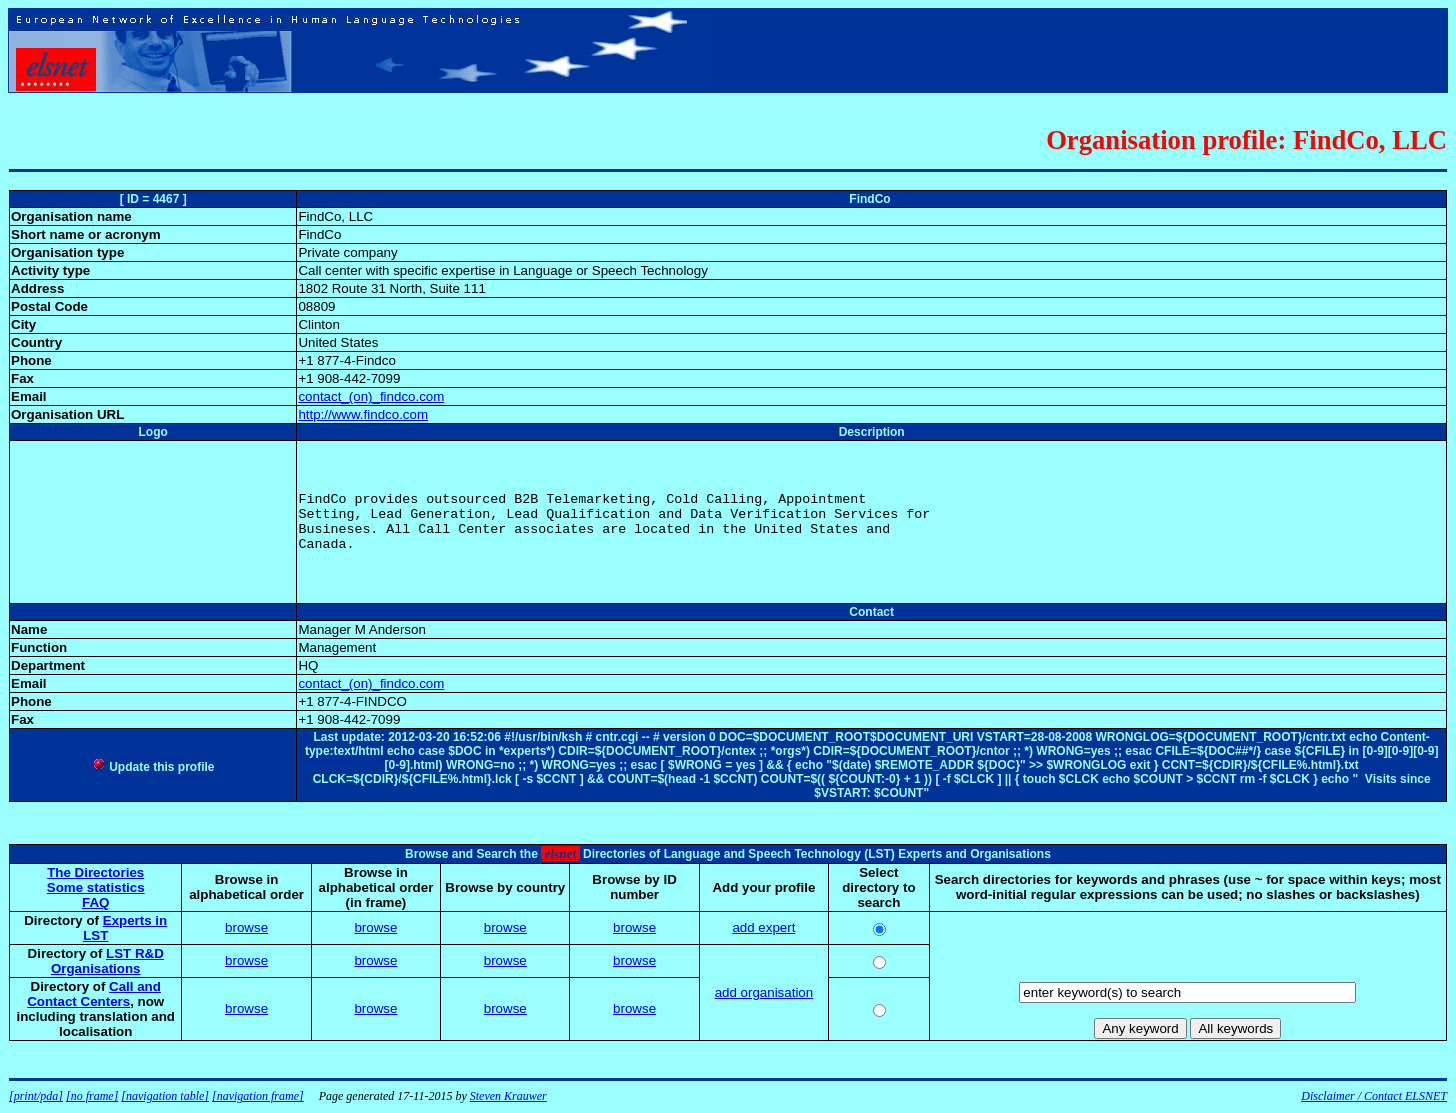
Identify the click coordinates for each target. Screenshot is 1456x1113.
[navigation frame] (258, 1096)
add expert (763, 927)
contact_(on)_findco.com (371, 396)
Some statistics (96, 887)
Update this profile (153, 767)
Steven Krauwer (508, 1096)
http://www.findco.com (363, 414)
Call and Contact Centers (94, 994)
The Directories (95, 872)
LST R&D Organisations (107, 961)
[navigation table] (165, 1096)
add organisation (764, 992)
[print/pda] (36, 1096)
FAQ (95, 902)
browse (246, 927)
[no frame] (92, 1096)
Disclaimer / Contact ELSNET (1374, 1096)
